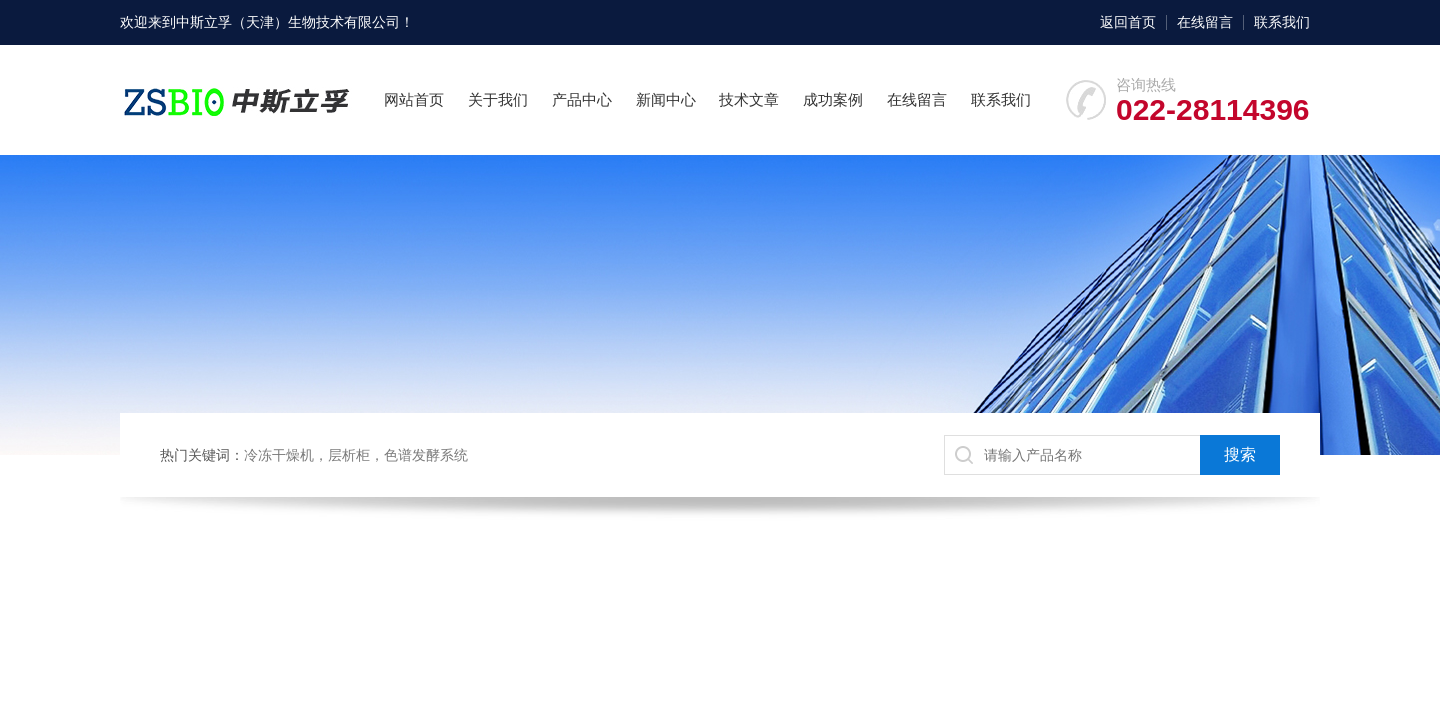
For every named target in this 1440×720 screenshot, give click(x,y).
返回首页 (1128, 22)
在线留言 (1205, 22)
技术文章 (749, 99)
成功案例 (833, 99)
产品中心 (582, 99)
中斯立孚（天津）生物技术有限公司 (288, 22)
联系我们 (1282, 22)
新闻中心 (666, 99)
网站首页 (414, 99)
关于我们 (498, 99)
